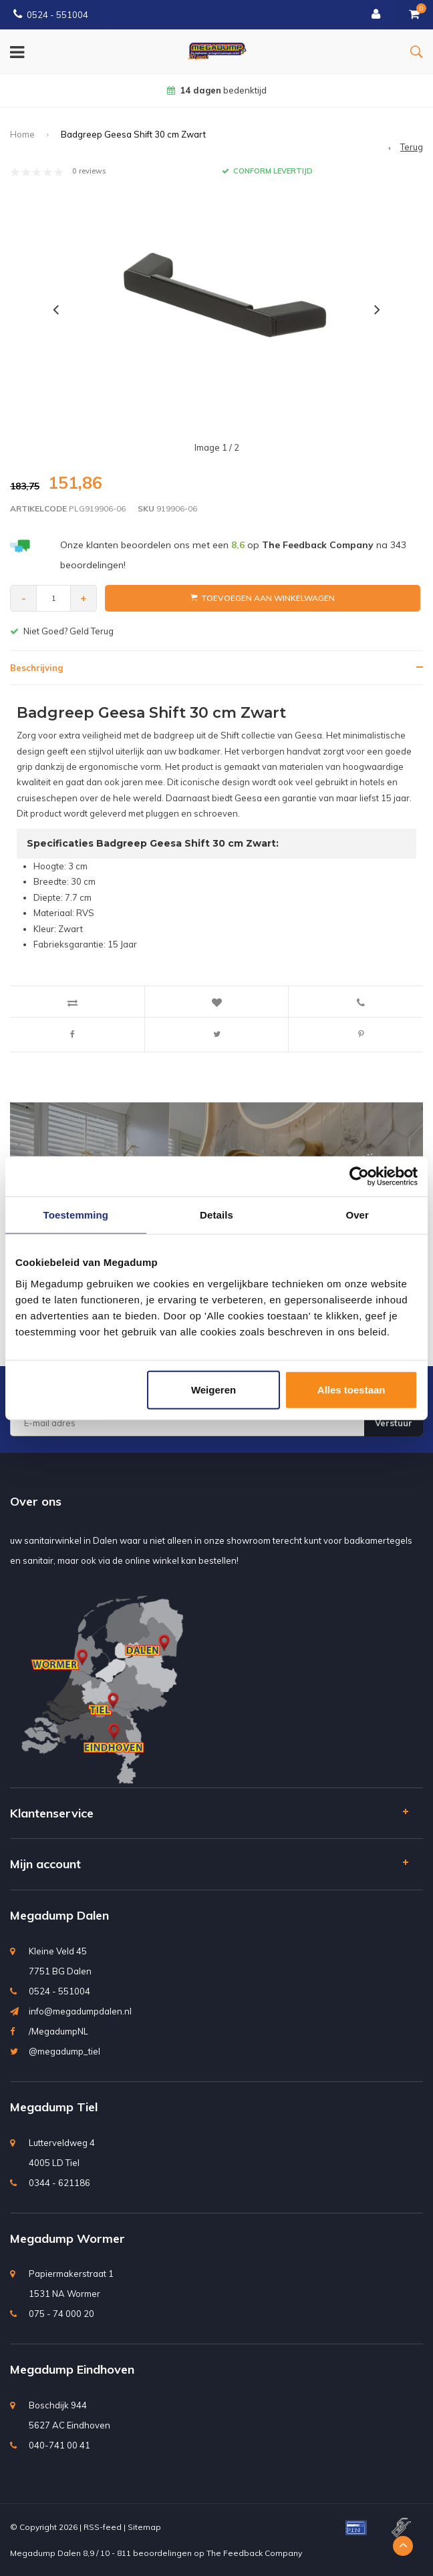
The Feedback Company (254, 2553)
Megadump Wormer (67, 2238)
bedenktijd (217, 90)
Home (22, 134)
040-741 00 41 (59, 2445)
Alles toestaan (351, 1389)
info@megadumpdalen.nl (80, 2011)
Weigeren (213, 1389)
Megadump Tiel (54, 2107)
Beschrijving (36, 667)
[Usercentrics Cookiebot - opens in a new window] (359, 1176)
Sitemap (144, 2527)
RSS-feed (103, 2527)
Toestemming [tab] (76, 1215)
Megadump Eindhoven (72, 2369)
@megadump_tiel (64, 2051)
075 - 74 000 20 (61, 2313)
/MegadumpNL (58, 2031)
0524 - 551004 (50, 14)
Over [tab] (357, 1215)
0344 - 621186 (59, 2182)
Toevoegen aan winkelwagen (262, 598)
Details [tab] (216, 1215)
